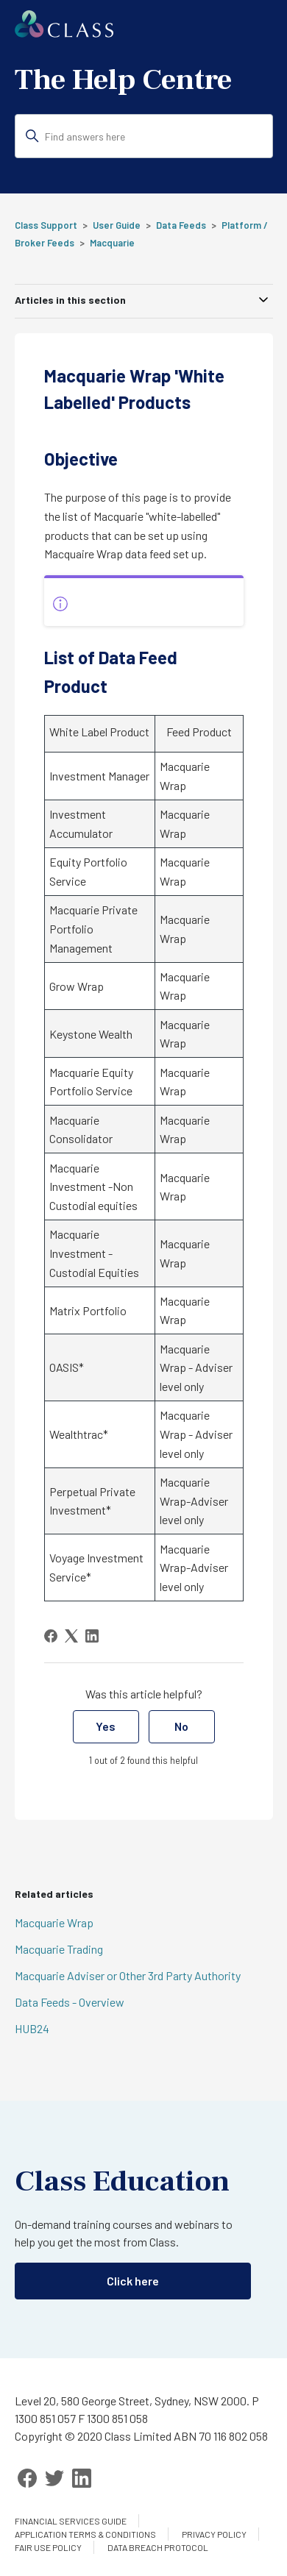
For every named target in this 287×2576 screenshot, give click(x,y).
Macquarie (112, 243)
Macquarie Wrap (54, 1922)
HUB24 (32, 2028)
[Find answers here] (144, 136)
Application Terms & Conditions (85, 2534)
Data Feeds (181, 225)
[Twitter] (54, 2478)
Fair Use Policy (48, 2547)
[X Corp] (71, 1636)
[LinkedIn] (92, 1636)
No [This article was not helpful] (181, 1726)
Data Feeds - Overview (69, 2002)
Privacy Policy (214, 2534)
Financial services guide (71, 2521)
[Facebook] (50, 1636)
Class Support (46, 225)
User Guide (117, 225)
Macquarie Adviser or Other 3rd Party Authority (128, 1975)
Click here (133, 2281)
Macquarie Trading (59, 1949)
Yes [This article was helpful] (106, 1726)
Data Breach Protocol (157, 2547)
